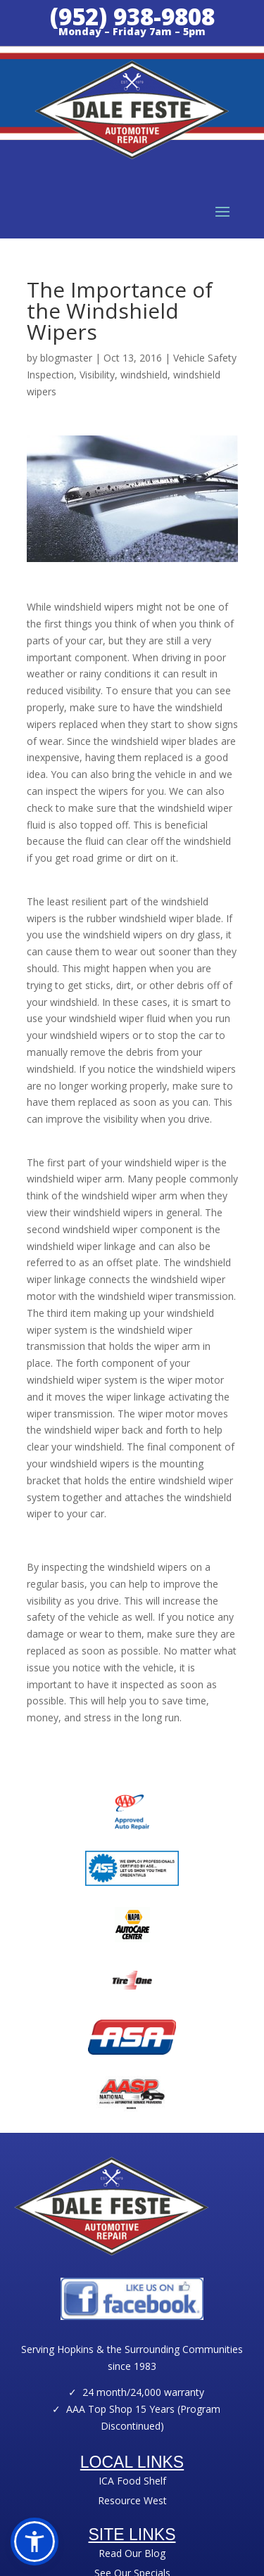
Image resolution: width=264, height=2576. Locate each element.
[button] (34, 2541)
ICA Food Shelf (132, 2480)
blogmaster (66, 357)
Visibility (97, 374)
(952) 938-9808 (132, 16)
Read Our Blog (132, 2553)
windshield (144, 374)
